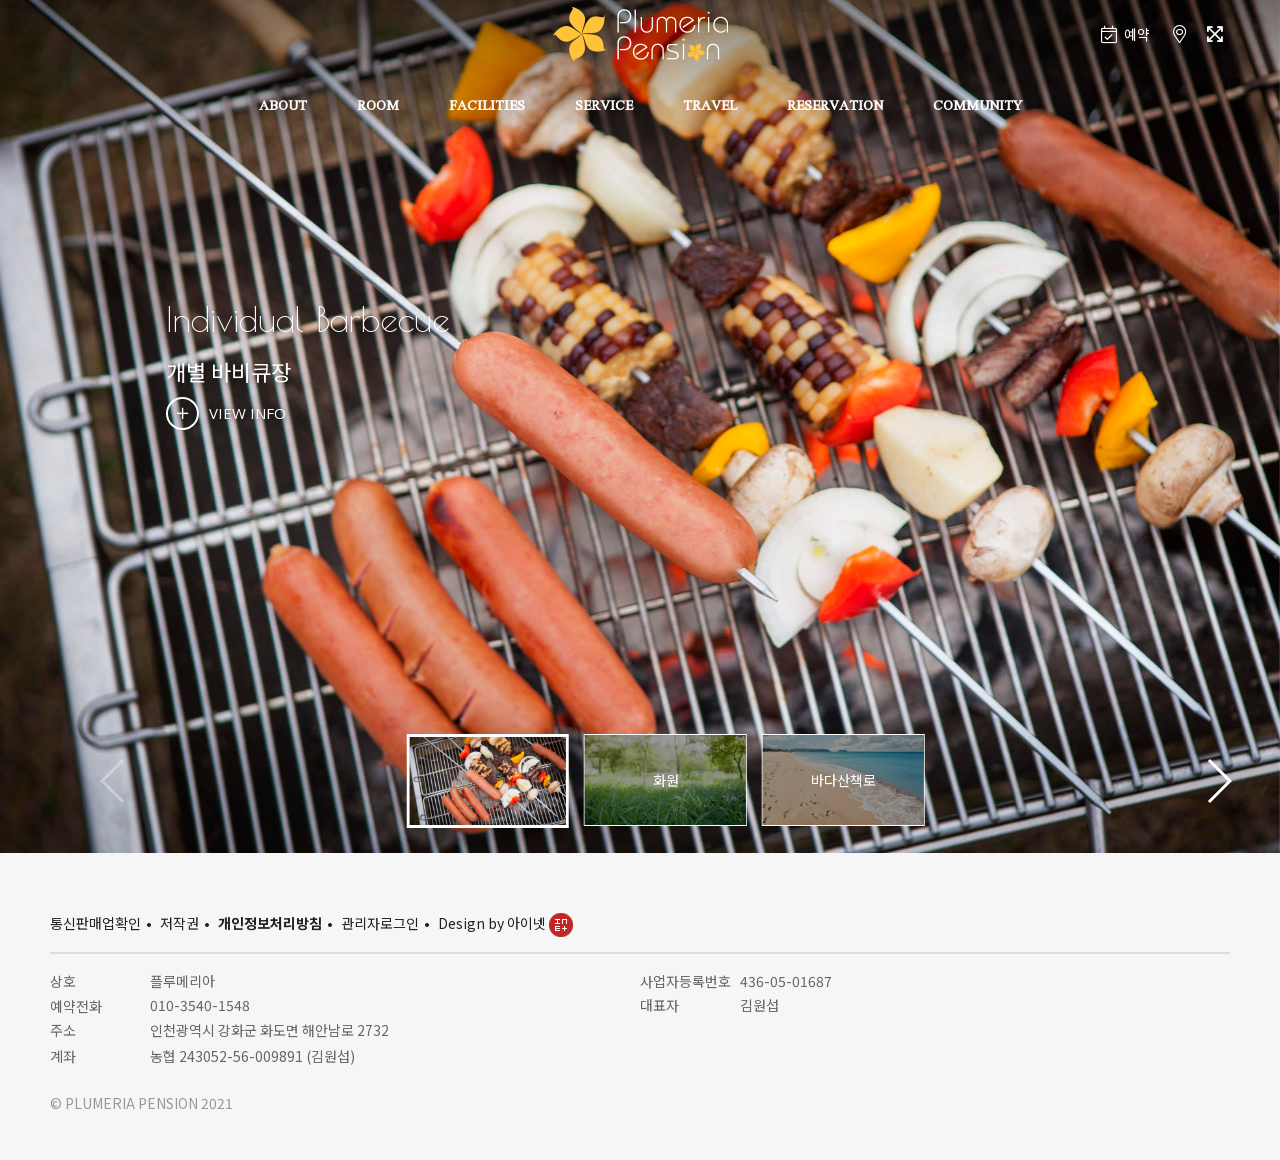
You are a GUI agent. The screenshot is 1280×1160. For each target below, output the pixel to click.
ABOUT (283, 107)
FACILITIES (487, 107)
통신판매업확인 (95, 923)
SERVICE (604, 107)
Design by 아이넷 (505, 923)
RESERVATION (835, 107)
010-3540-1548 (200, 1005)
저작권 (179, 923)
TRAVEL (710, 107)
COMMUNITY (977, 107)
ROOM (378, 107)
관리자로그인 (380, 923)
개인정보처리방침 (270, 923)
